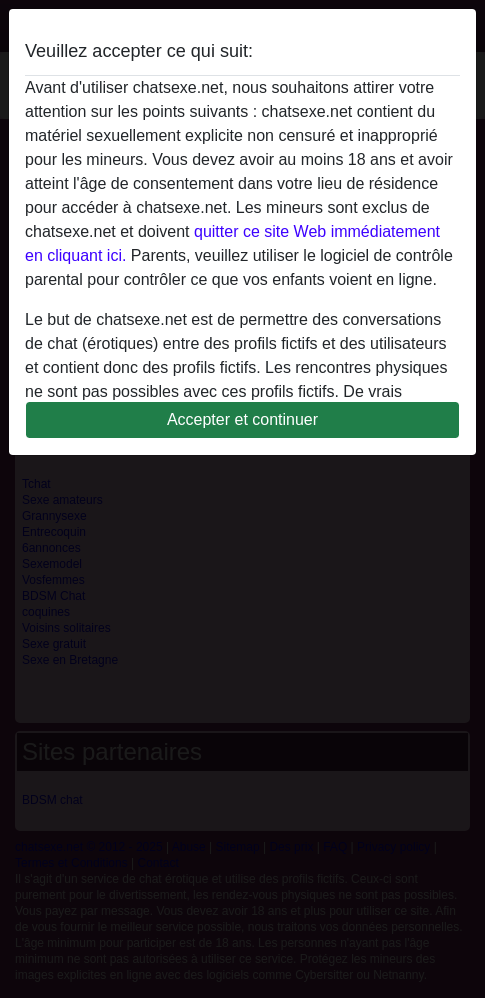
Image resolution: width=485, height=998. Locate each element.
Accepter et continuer (242, 419)
